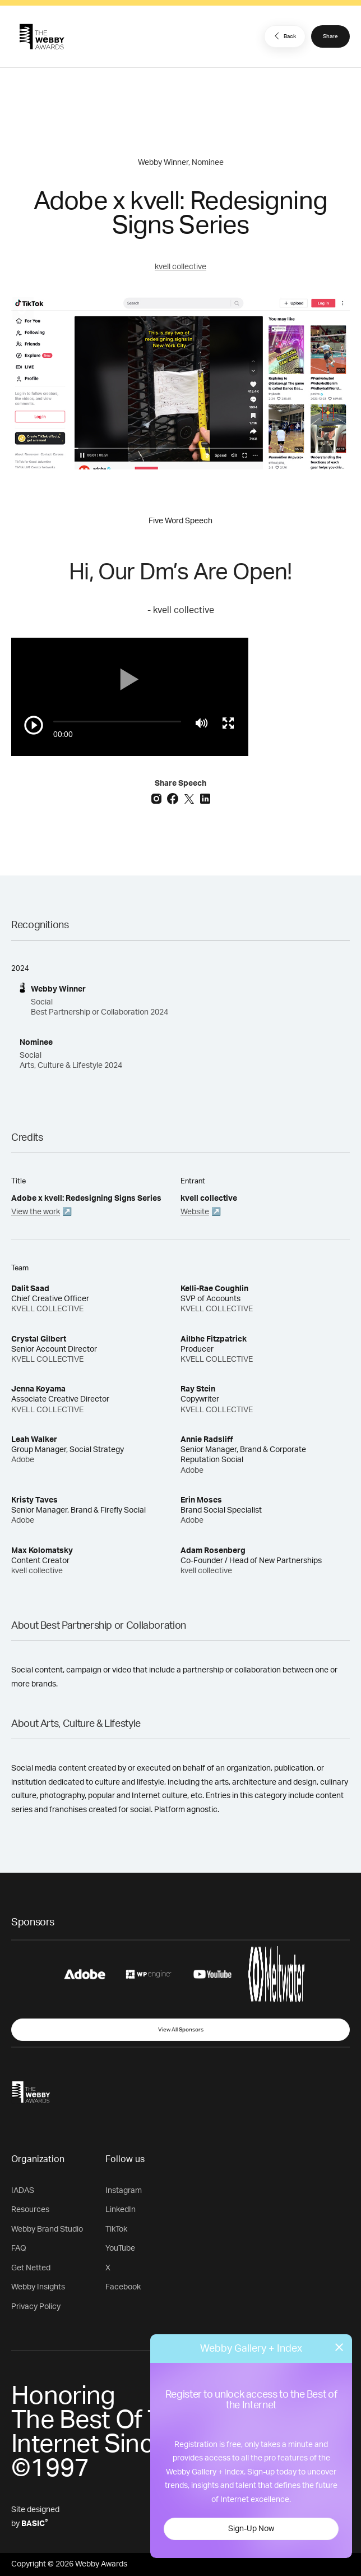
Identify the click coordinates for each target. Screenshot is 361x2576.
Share (330, 36)
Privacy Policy (36, 2307)
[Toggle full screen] (228, 723)
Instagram (123, 2191)
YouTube (120, 2248)
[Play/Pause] (33, 725)
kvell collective (180, 267)
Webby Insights (38, 2287)
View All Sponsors (180, 2030)
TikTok (116, 2229)
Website (194, 1212)
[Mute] (201, 723)
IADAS (22, 2191)
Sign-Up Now (251, 2529)
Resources (30, 2210)
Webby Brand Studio (47, 2229)
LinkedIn (120, 2210)
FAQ (18, 2248)
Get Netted (30, 2268)
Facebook (123, 2287)
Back (283, 36)
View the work (35, 1212)
